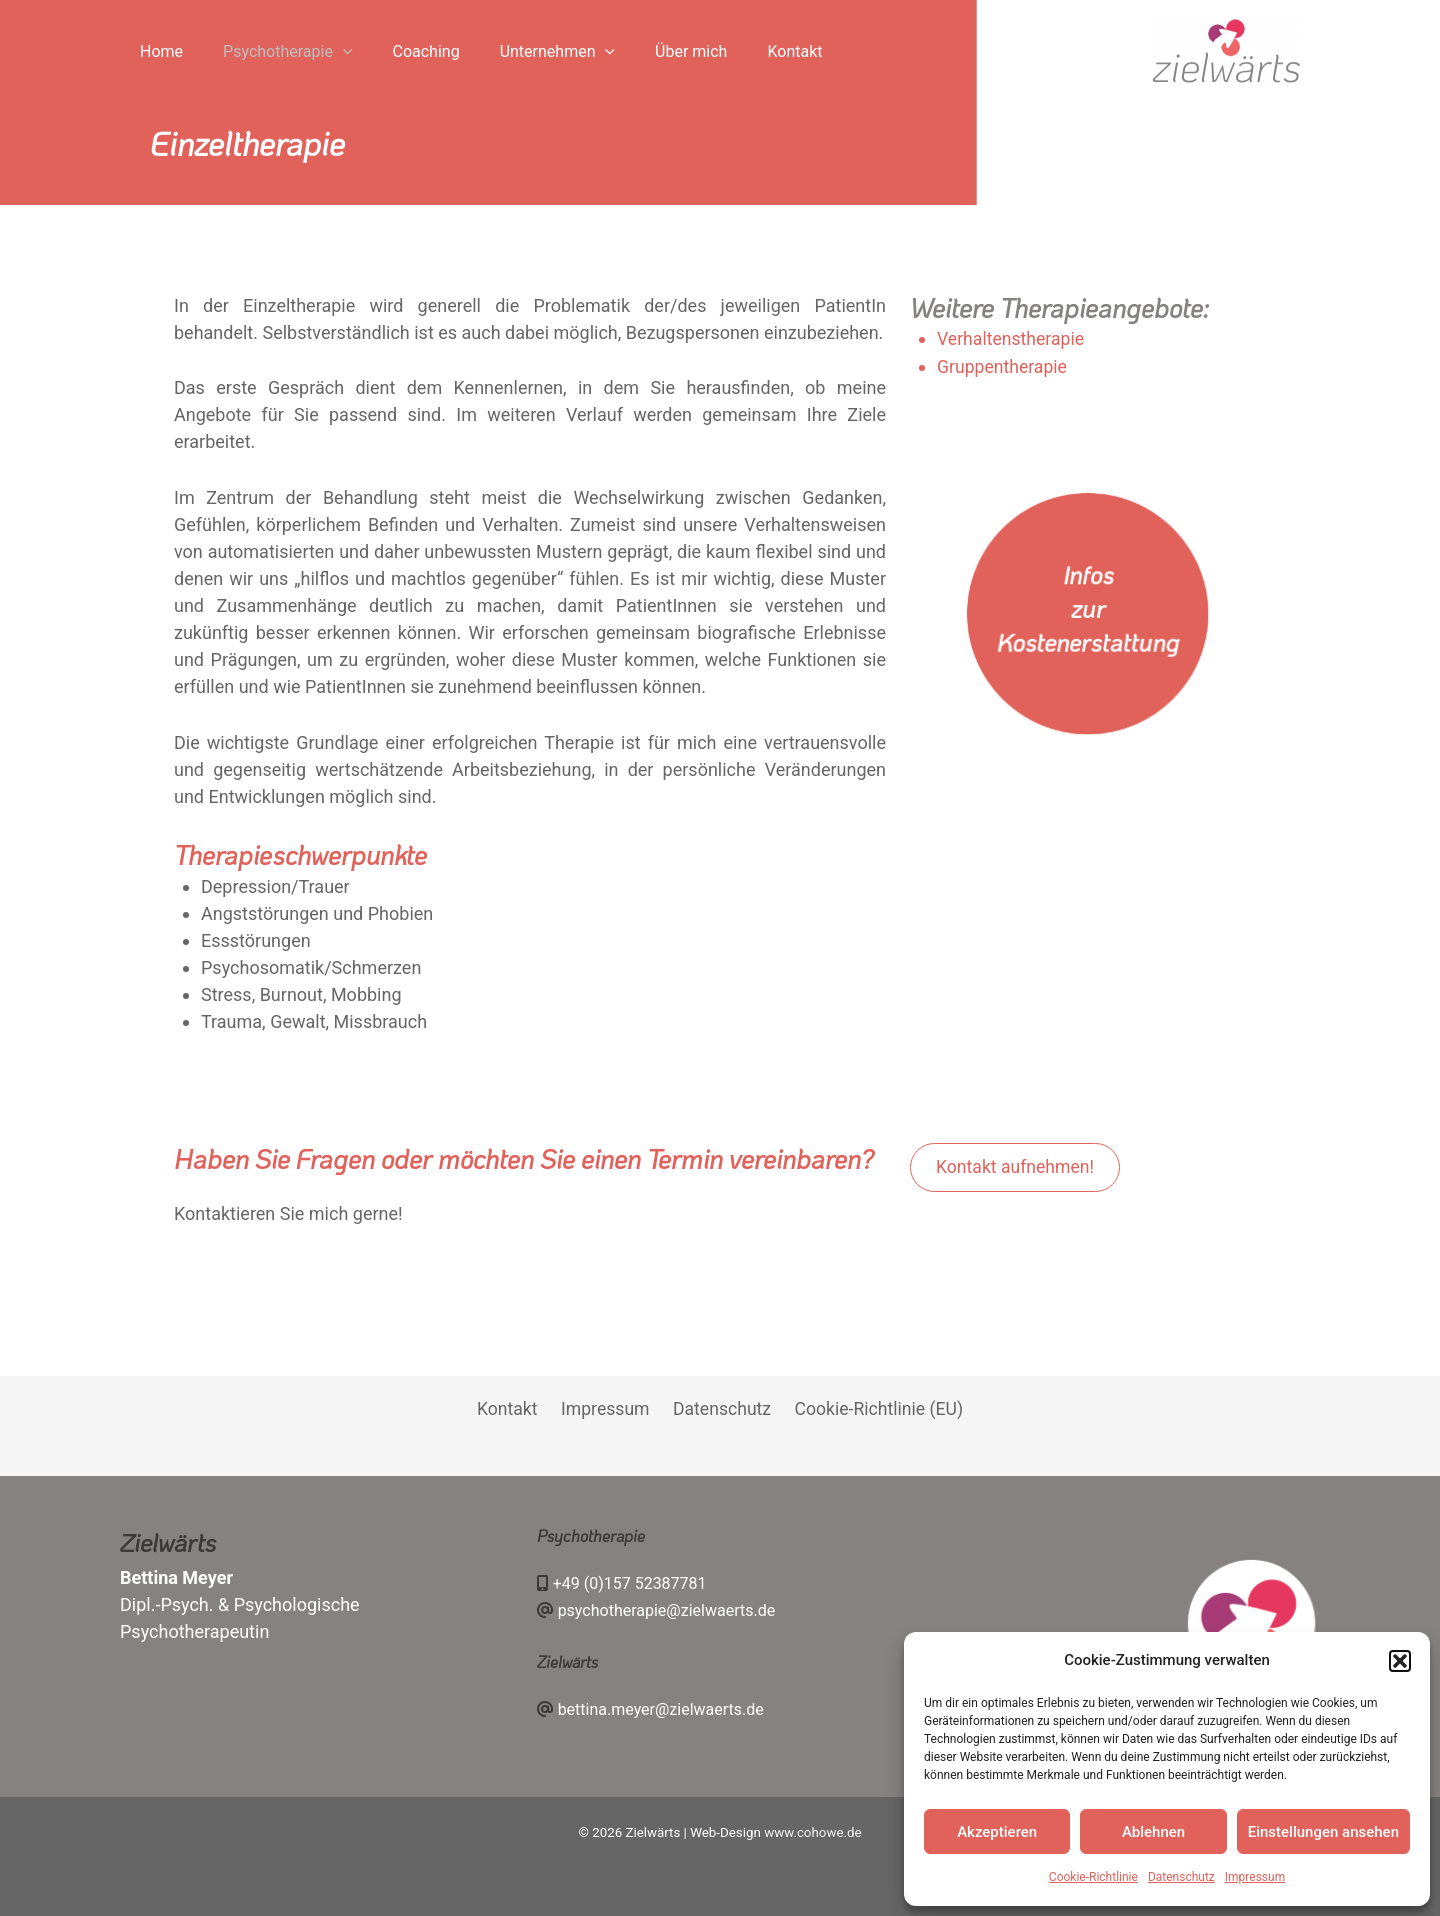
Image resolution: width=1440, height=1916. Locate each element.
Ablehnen (1153, 1832)
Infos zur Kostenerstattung (1087, 608)
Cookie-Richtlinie (1093, 1877)
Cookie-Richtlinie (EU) (873, 1409)
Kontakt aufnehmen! (1017, 1167)
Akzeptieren (997, 1832)
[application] (316, 52)
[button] (1400, 1661)
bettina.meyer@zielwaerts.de (661, 1708)
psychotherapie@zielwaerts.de (667, 1610)
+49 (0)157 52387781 (630, 1583)
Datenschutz (1181, 1877)
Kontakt (511, 1409)
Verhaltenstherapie (1012, 338)
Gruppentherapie (1003, 365)
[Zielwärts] (1227, 50)
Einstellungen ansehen (1323, 1832)
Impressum (1255, 1877)
